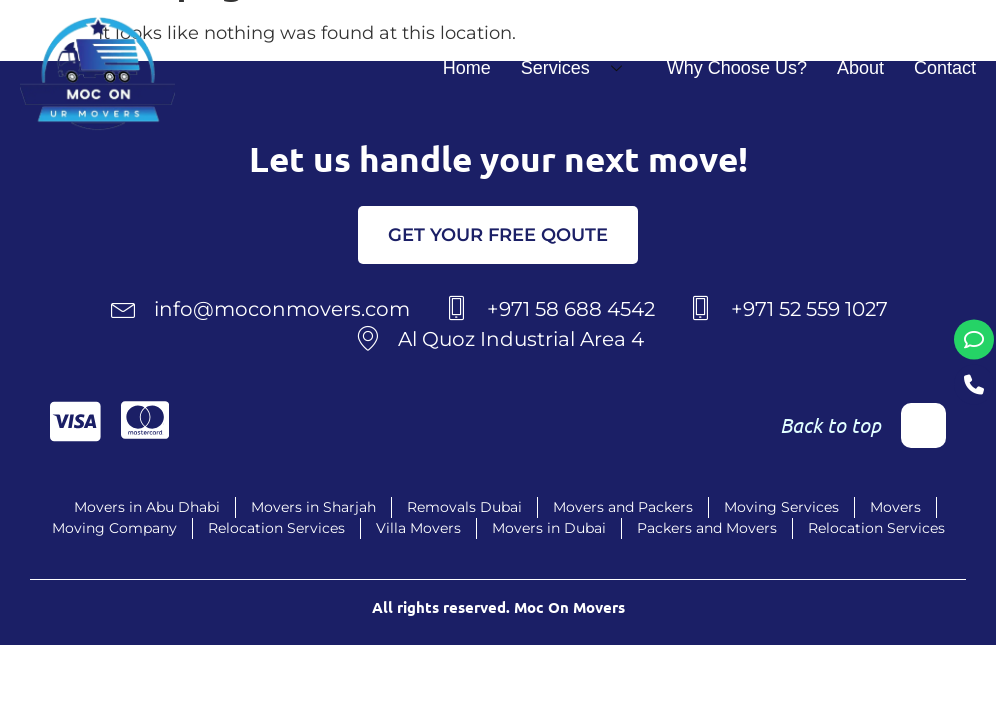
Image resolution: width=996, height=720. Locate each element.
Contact (945, 68)
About (860, 68)
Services (579, 68)
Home (467, 68)
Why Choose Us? (737, 68)
